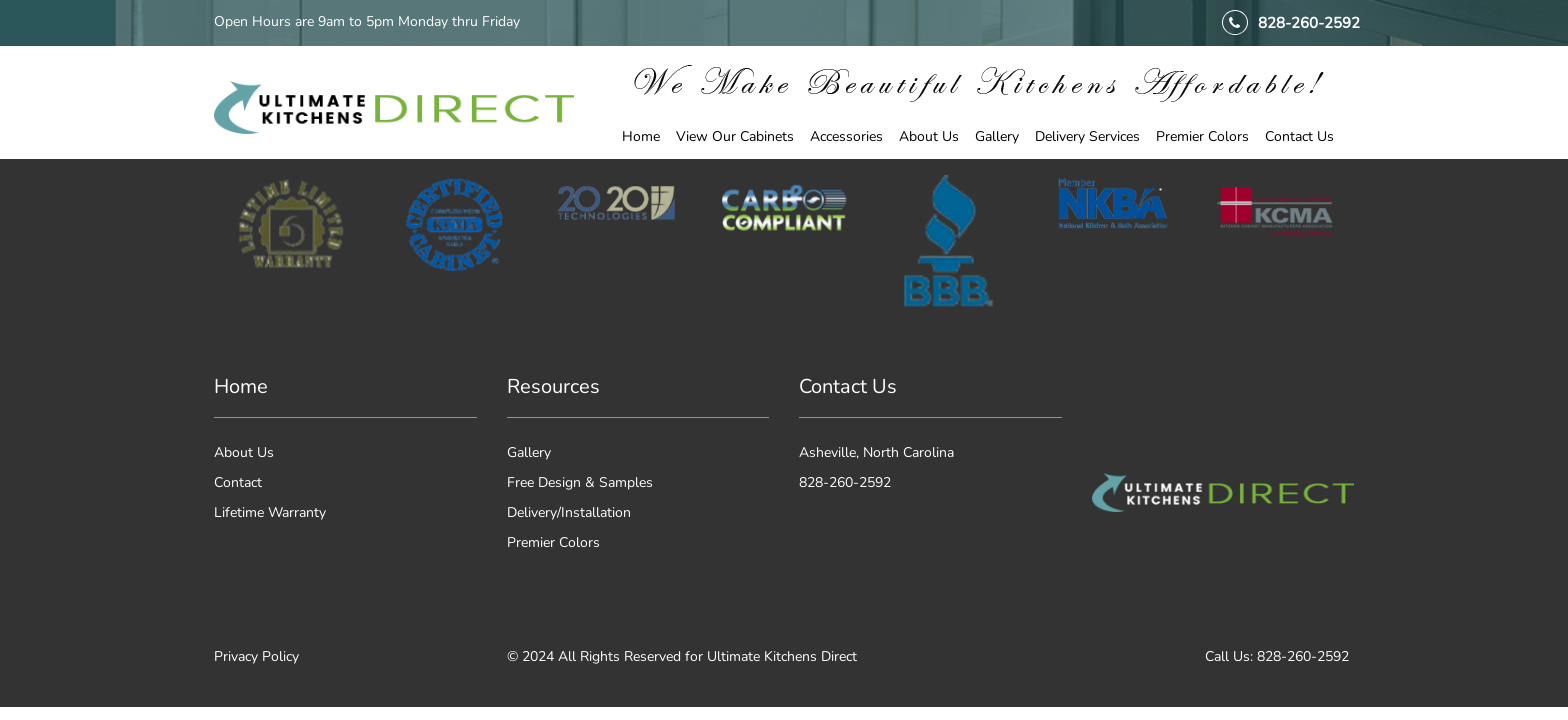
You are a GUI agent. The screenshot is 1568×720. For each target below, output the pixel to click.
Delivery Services (1087, 136)
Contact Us (1299, 136)
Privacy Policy (256, 656)
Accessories (846, 136)
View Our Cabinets (735, 136)
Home (641, 136)
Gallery (997, 136)
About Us (929, 136)
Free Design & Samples (580, 482)
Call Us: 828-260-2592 (1277, 656)
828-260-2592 (1309, 23)
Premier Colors (1202, 136)
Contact (238, 482)
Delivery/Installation (569, 512)
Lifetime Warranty (270, 512)
